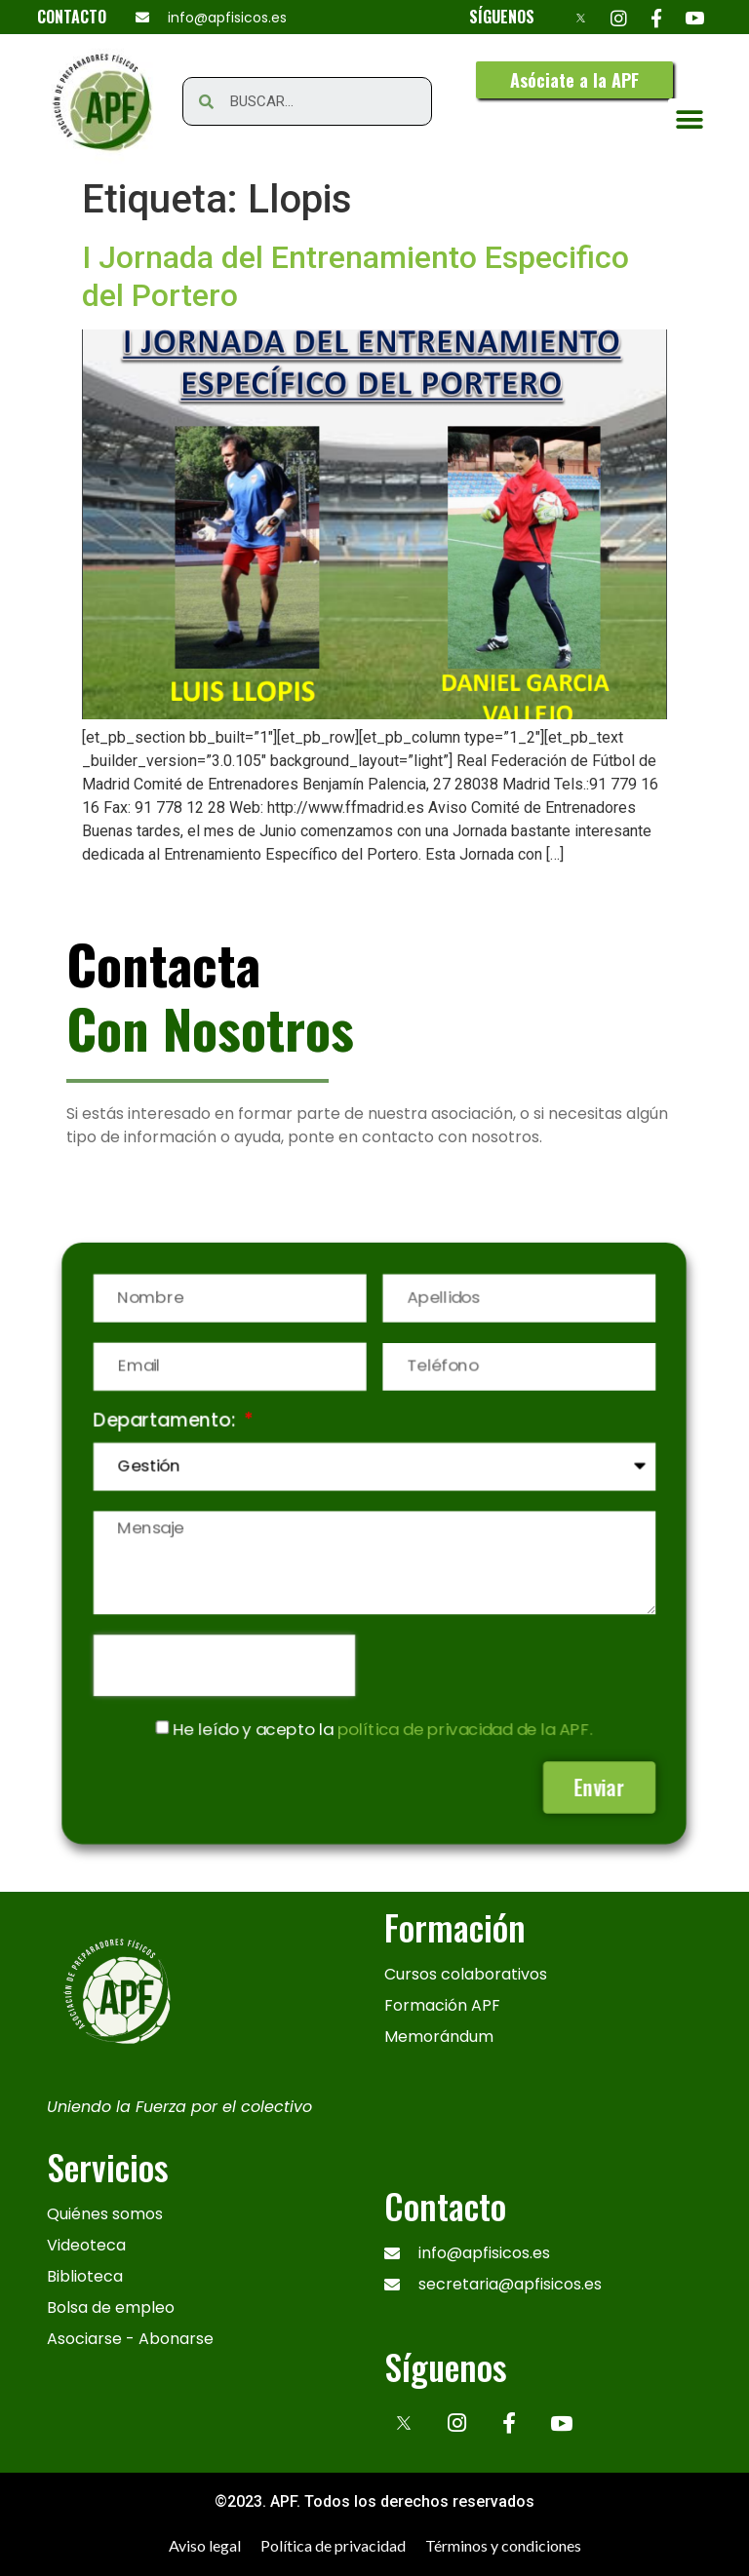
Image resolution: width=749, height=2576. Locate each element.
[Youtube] (695, 17)
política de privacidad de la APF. (462, 1723)
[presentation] (228, 1662)
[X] (581, 17)
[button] (574, 79)
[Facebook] (657, 17)
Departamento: (172, 1424)
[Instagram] (619, 17)
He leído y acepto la (383, 1723)
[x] (403, 2422)
